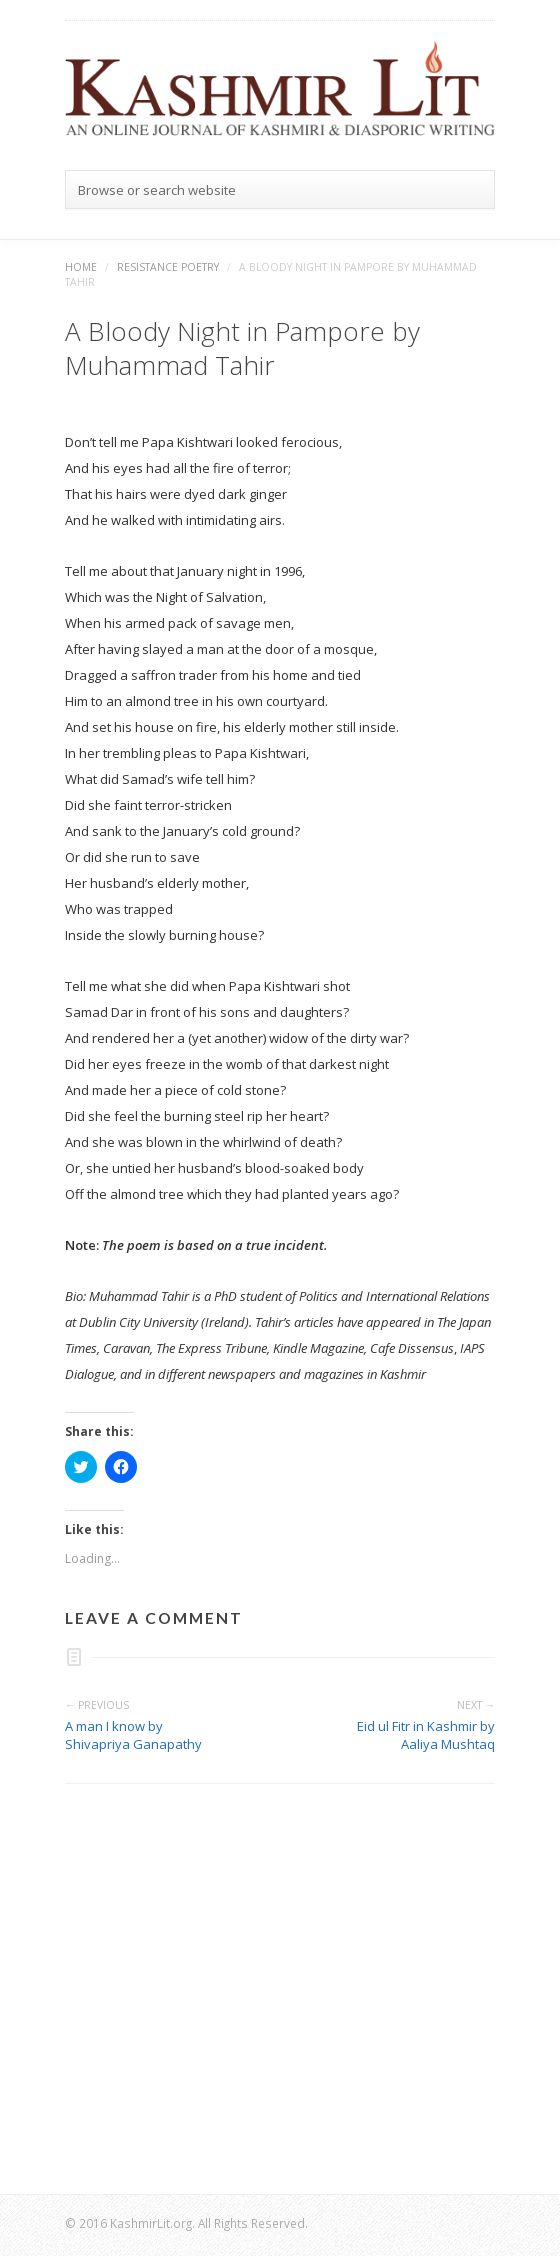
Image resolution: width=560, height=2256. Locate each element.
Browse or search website (157, 190)
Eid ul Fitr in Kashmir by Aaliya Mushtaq (426, 1735)
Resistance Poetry (168, 267)
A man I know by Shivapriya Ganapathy (133, 1735)
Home (81, 267)
